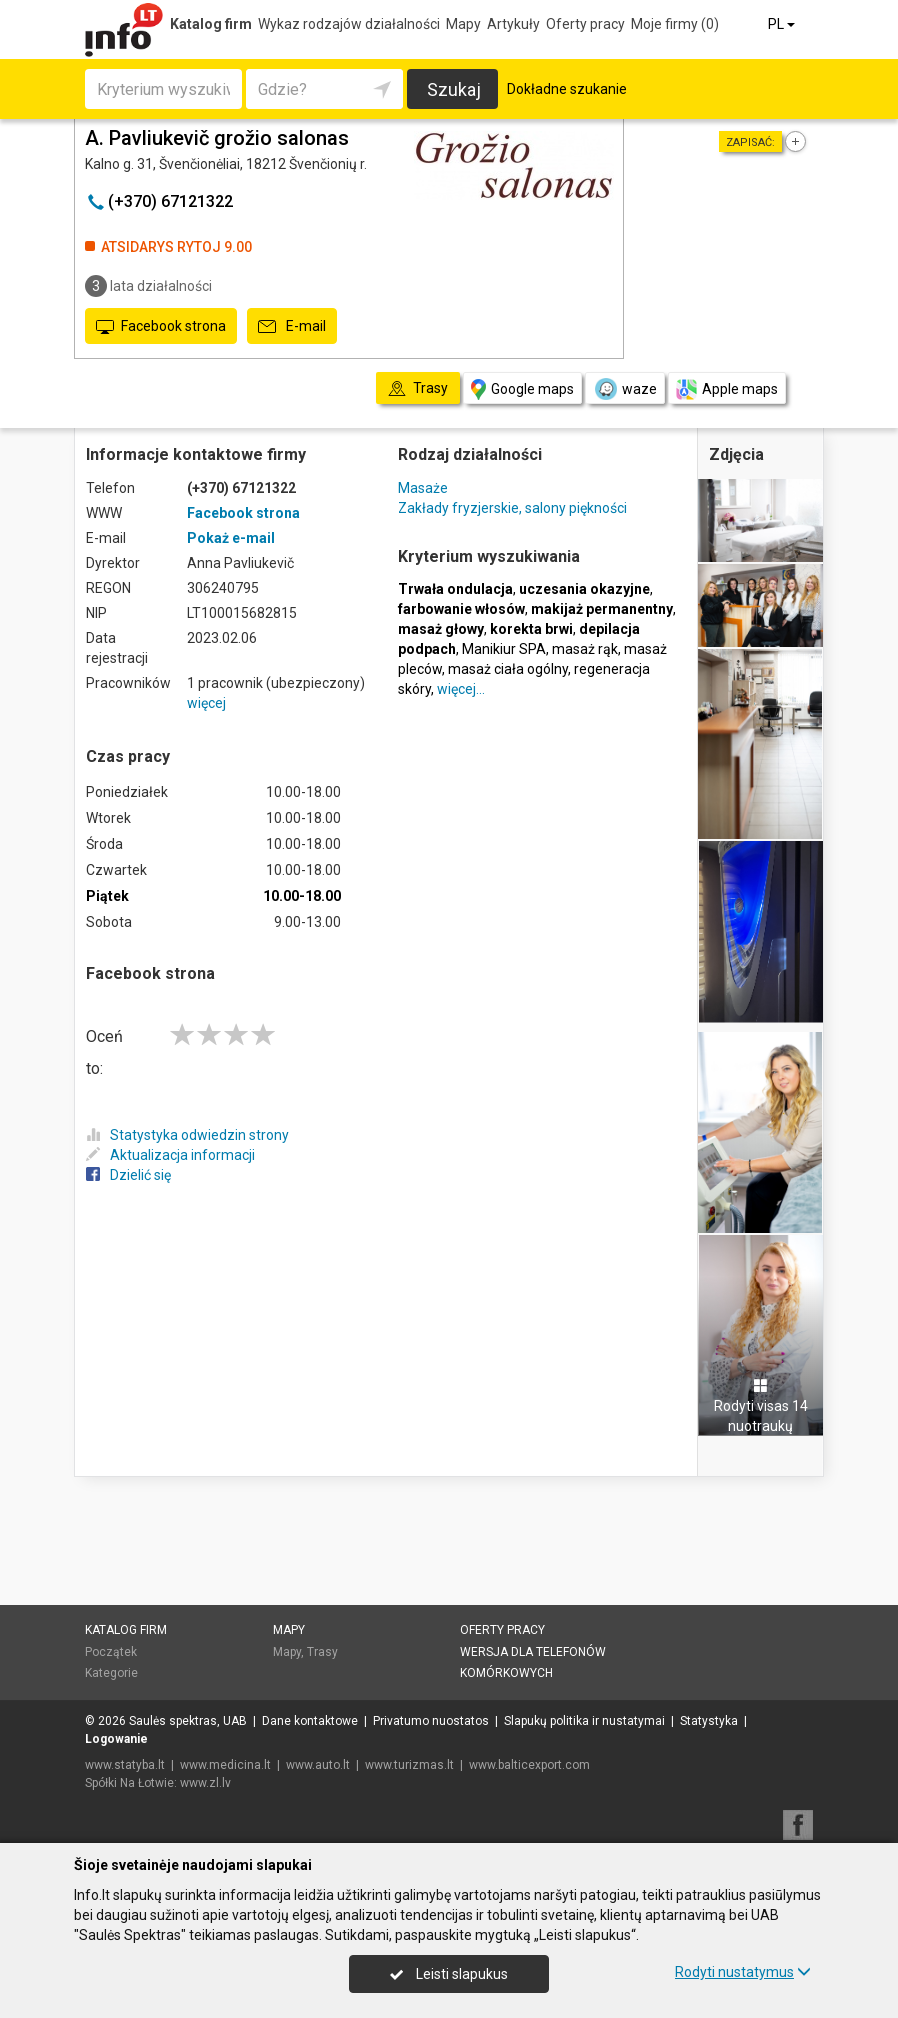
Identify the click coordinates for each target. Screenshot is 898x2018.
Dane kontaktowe (310, 1721)
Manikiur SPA (504, 649)
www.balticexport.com (529, 1765)
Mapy (463, 24)
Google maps (522, 389)
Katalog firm (211, 24)
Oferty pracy (585, 24)
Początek (111, 1652)
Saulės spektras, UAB (188, 1721)
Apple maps (727, 389)
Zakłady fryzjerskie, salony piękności (512, 508)
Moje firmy (675, 24)
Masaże (423, 488)
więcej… (461, 689)
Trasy (322, 1652)
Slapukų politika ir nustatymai (584, 1721)
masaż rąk (585, 649)
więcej (206, 703)
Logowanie (116, 1739)
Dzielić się (128, 1175)
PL (783, 24)
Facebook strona (161, 327)
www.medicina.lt (225, 1765)
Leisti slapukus (449, 1974)
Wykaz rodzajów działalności (349, 24)
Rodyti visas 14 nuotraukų (761, 1406)
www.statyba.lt (125, 1765)
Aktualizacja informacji (170, 1155)
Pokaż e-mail (231, 538)
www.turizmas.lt (409, 1765)
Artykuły (513, 24)
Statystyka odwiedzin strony (187, 1135)
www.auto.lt (318, 1765)
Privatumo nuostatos (431, 1721)
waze (625, 389)
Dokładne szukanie (567, 89)
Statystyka (709, 1721)
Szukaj (454, 89)
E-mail (292, 327)
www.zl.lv (205, 1783)
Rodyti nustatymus (743, 1972)
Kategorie (111, 1673)
